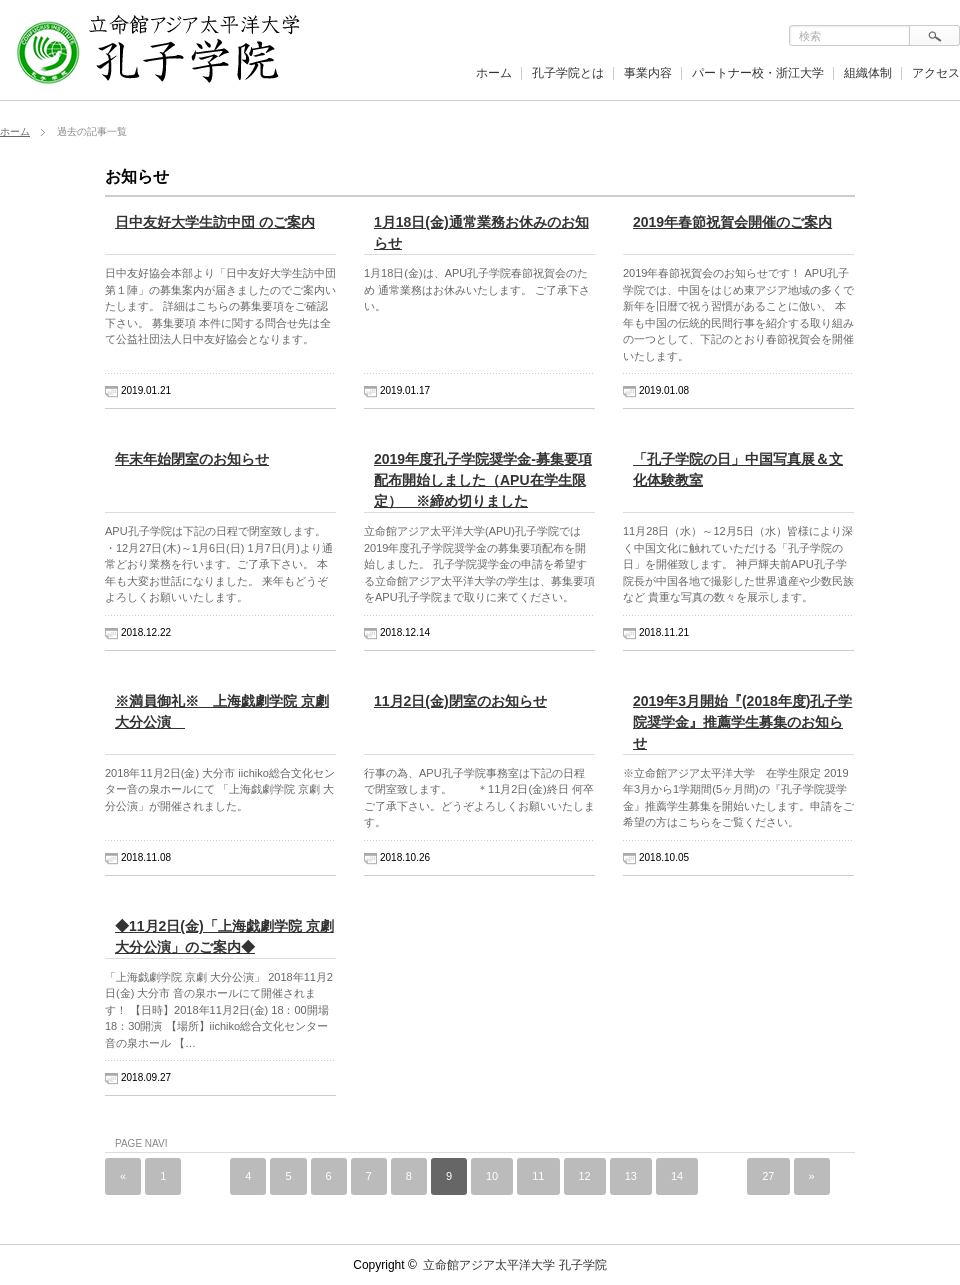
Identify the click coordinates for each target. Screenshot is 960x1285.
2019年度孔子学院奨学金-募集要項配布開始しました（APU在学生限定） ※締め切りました (483, 480)
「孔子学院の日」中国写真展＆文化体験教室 (738, 469)
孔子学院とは (568, 73)
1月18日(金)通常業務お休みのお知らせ (481, 232)
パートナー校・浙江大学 (758, 73)
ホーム (494, 73)
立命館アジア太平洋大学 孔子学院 (514, 1265)
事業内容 (648, 73)
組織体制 (868, 73)
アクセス (936, 73)
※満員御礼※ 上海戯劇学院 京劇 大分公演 (222, 711)
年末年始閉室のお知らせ (192, 459)
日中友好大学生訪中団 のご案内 (215, 222)
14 (677, 1176)
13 (631, 1176)
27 (768, 1176)
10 (492, 1176)
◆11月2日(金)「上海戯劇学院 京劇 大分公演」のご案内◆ (224, 936)
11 (538, 1176)
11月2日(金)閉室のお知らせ (460, 701)
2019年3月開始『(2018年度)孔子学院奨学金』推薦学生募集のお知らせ (742, 722)
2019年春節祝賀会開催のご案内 (732, 222)
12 (585, 1176)
